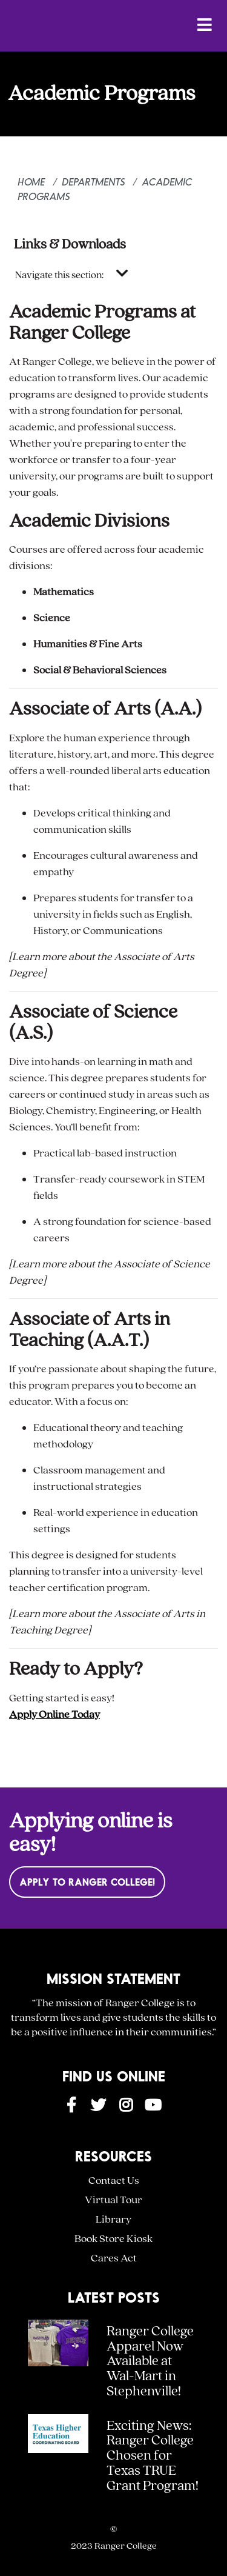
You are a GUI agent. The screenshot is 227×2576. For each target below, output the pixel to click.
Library (113, 2219)
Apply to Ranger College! (87, 1881)
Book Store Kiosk (113, 2239)
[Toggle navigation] (122, 274)
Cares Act (114, 2258)
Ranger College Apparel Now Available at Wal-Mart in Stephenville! (150, 2361)
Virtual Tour (113, 2200)
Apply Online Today (54, 1714)
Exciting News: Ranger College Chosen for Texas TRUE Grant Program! (153, 2456)
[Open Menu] (204, 24)
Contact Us (113, 2180)
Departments (93, 181)
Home (31, 181)
